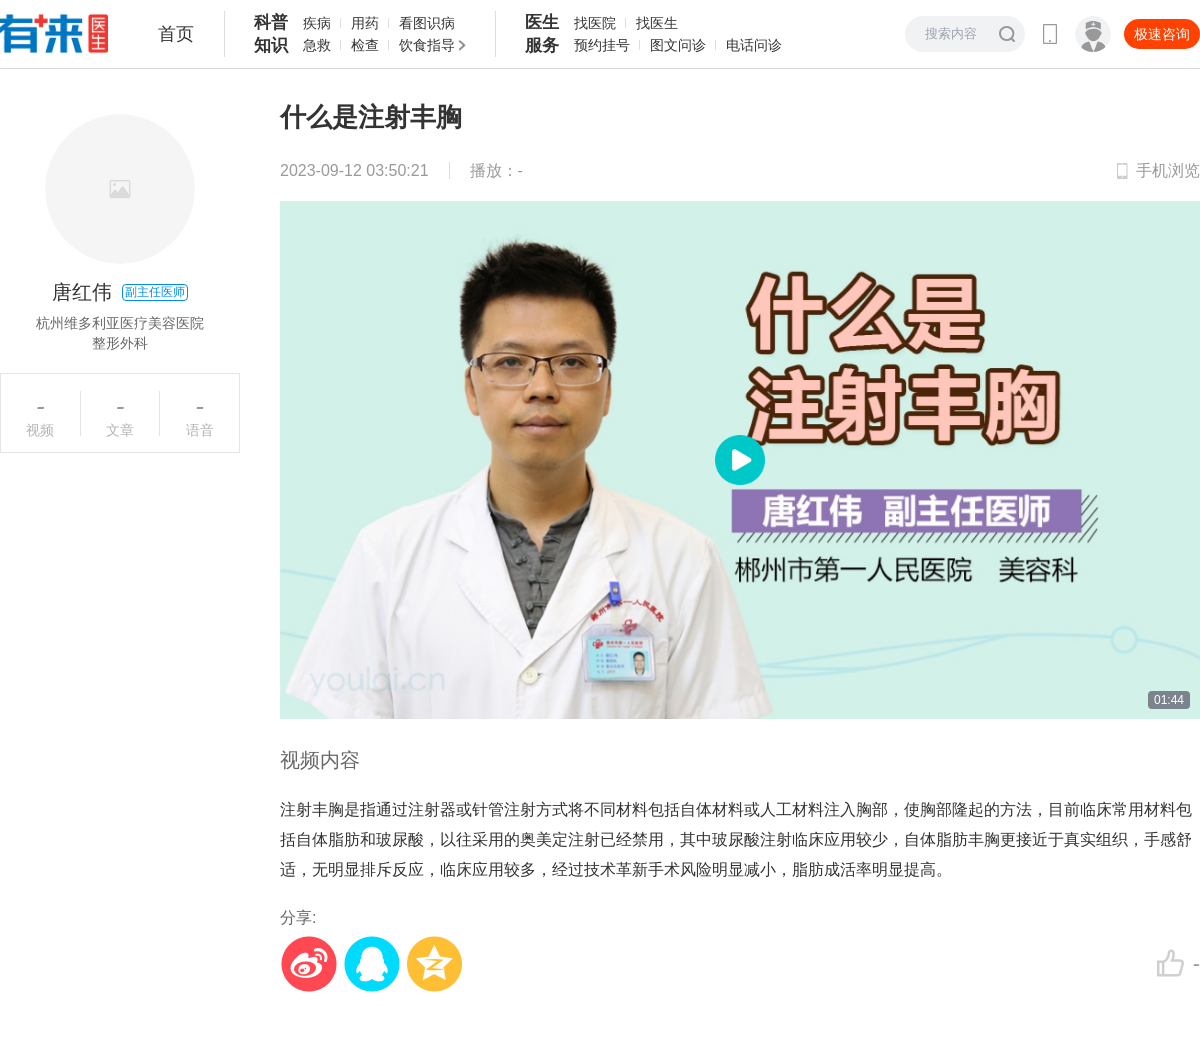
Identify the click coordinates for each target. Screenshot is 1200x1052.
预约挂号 (602, 45)
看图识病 (427, 23)
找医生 (657, 23)
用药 (365, 23)
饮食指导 (427, 45)
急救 (317, 45)
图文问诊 (678, 45)
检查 (365, 45)
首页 (176, 34)
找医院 (595, 23)
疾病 (317, 23)
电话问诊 (754, 45)
